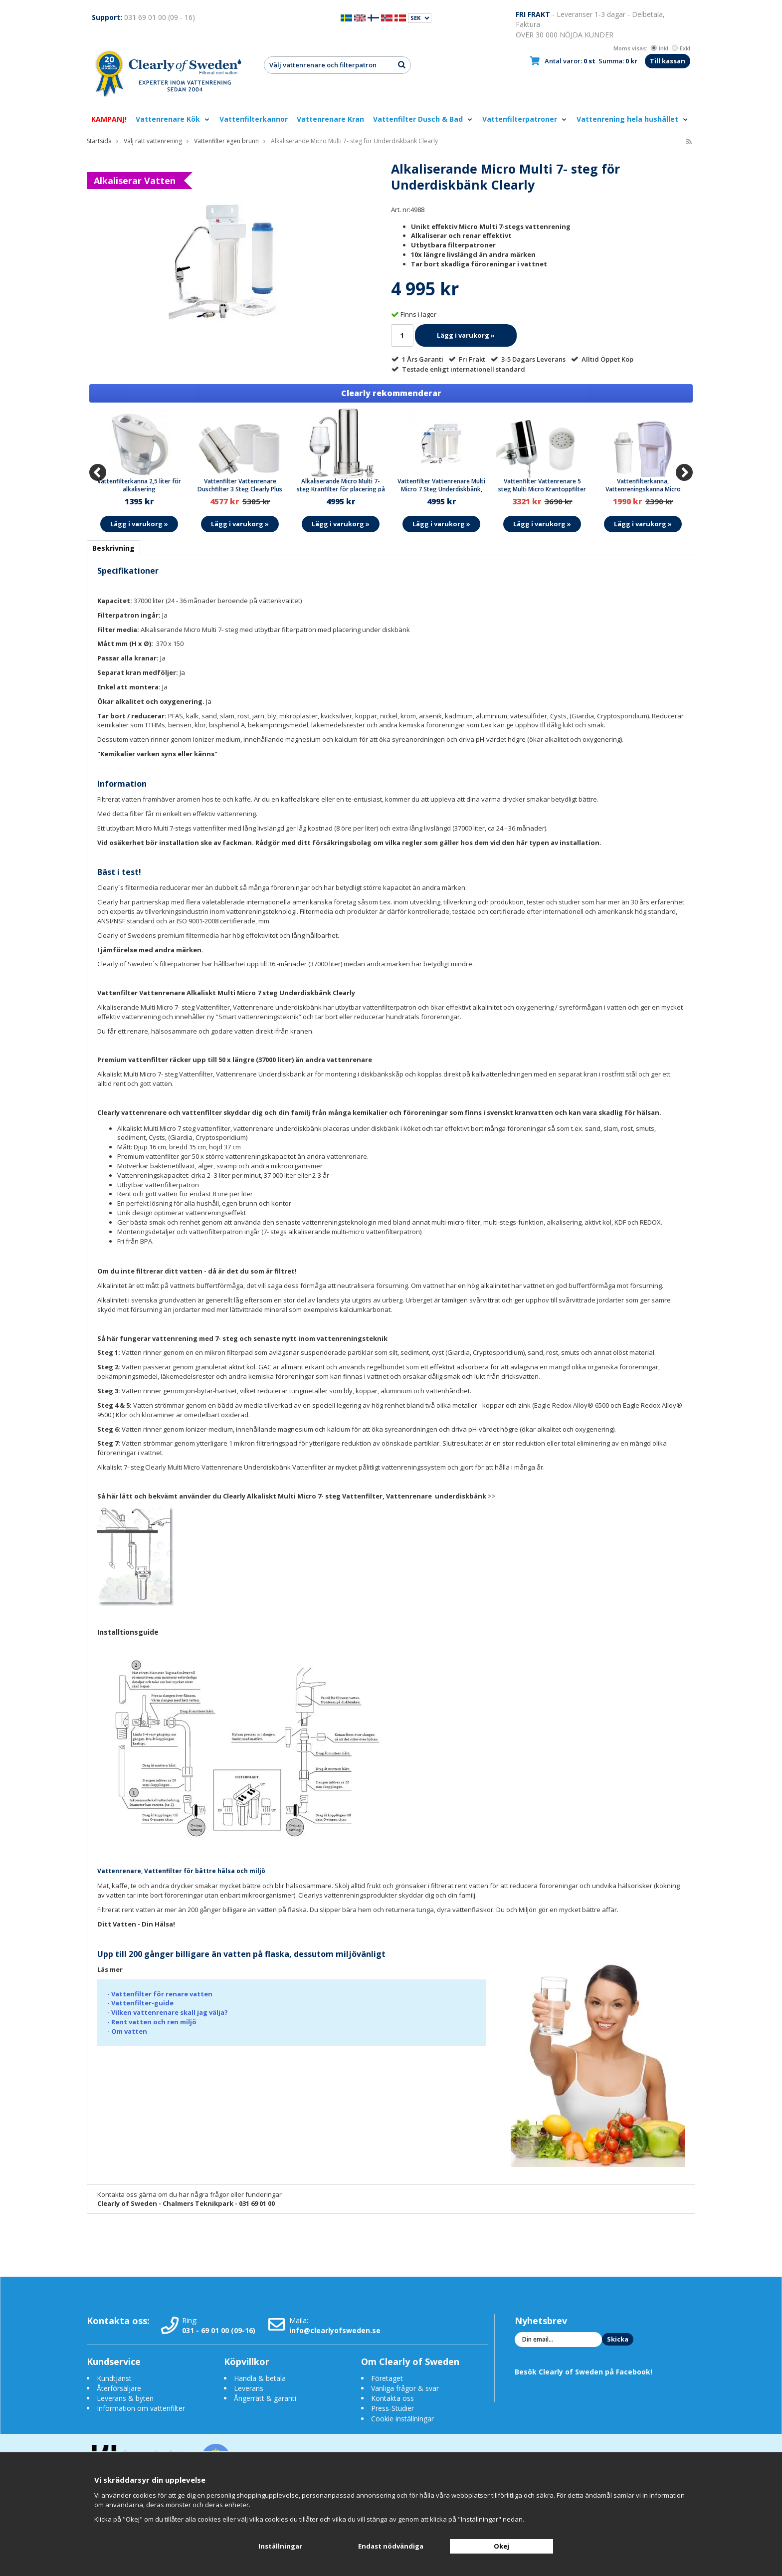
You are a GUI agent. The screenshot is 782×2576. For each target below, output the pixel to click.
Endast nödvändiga (390, 2546)
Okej (501, 2546)
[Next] (684, 472)
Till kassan (667, 60)
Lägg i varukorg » (466, 335)
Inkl (659, 48)
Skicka (617, 2339)
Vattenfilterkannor (253, 119)
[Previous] (97, 472)
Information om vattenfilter (141, 2408)
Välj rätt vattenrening (153, 141)
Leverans (248, 2388)
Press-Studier (392, 2408)
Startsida (99, 141)
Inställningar (280, 2546)
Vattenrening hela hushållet (633, 119)
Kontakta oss (392, 2398)
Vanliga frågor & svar (405, 2388)
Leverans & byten (125, 2398)
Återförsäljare (119, 2388)
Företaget (387, 2378)
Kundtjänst (114, 2378)
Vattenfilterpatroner (525, 119)
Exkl (681, 48)
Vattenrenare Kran (330, 119)
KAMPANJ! (109, 119)
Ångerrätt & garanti (265, 2398)
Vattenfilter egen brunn (226, 141)
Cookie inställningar (402, 2418)
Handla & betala (260, 2378)
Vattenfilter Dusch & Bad (423, 119)
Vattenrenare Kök (173, 119)
